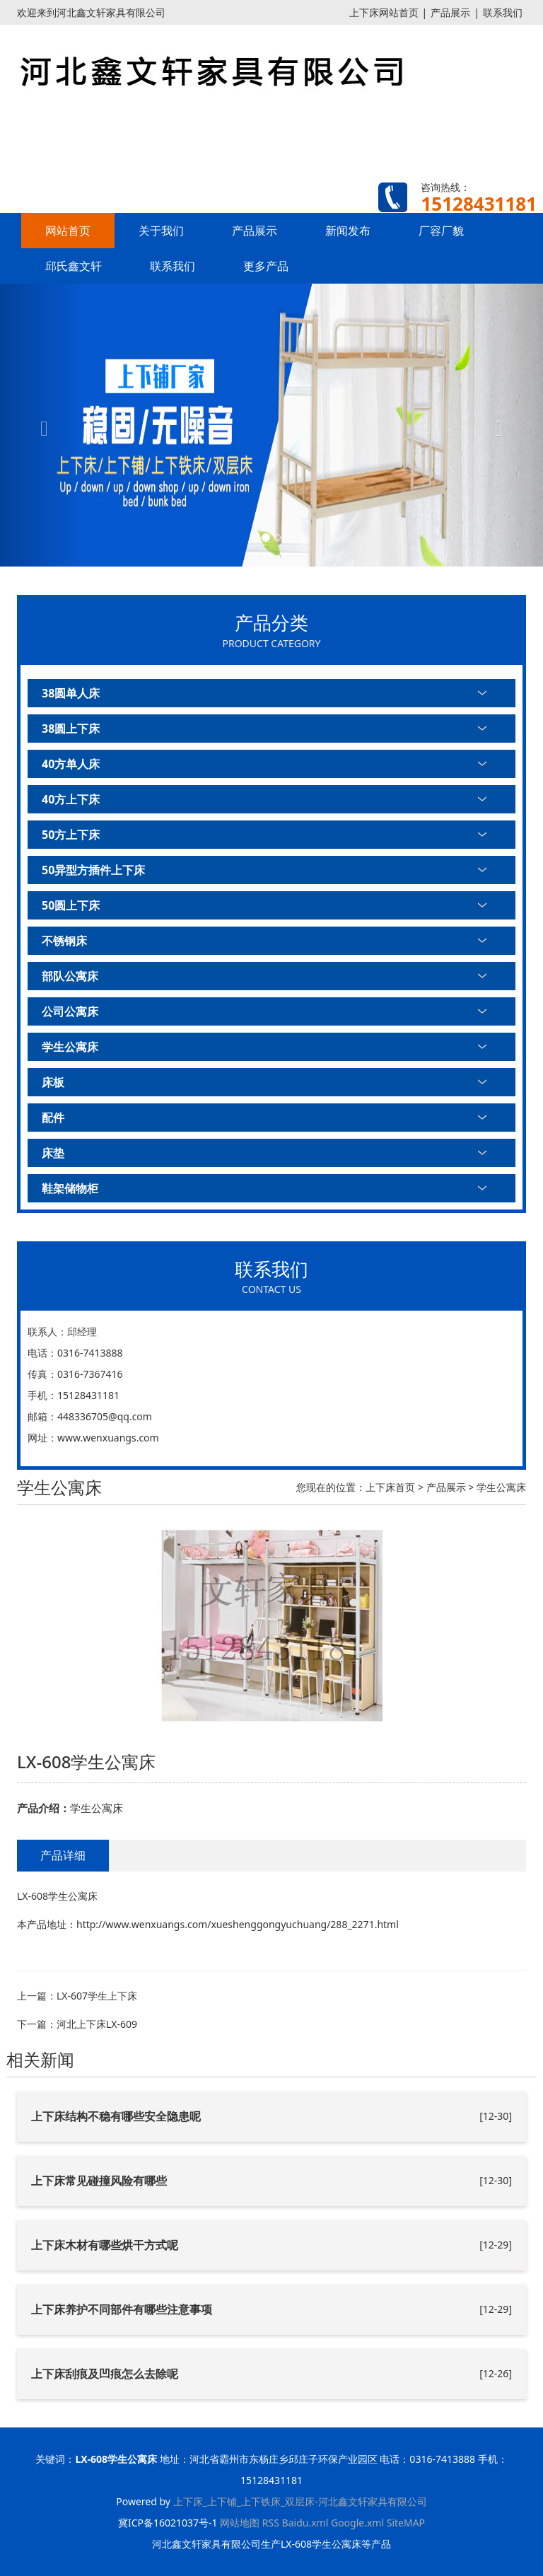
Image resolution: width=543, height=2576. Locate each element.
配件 (53, 1117)
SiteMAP (406, 2522)
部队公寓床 (70, 976)
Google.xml (357, 2522)
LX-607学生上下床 (97, 1995)
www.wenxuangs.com (108, 1437)
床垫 (53, 1153)
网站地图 (239, 2522)
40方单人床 (71, 764)
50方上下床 (71, 834)
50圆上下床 (71, 905)
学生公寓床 (70, 1047)
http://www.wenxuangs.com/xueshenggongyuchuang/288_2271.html (237, 1924)
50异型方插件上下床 (93, 870)
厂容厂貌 (441, 230)
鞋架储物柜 (70, 1188)
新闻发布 (347, 230)
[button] (40, 425)
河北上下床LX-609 (97, 2024)
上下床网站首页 (384, 12)
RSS (270, 2522)
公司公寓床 (70, 1011)
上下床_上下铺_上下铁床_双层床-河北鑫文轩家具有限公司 (300, 2501)
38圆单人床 (71, 693)
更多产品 (265, 266)
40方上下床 (71, 799)
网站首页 (67, 230)
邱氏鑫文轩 (73, 266)
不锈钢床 (64, 940)
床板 (53, 1082)
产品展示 (450, 12)
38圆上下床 (71, 728)
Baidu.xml (305, 2522)
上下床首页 (390, 1487)
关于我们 (161, 230)
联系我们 (502, 12)
